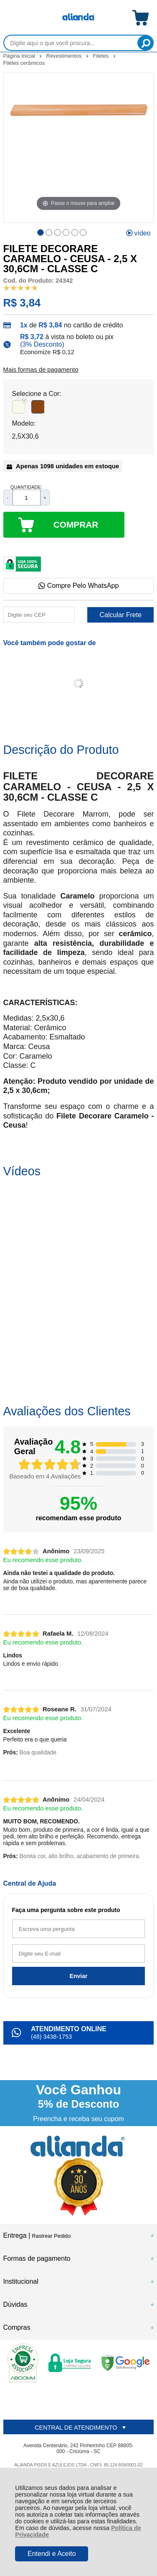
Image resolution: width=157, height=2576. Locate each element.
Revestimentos (64, 56)
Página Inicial (20, 56)
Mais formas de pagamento (40, 369)
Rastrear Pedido (51, 2236)
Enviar (79, 1976)
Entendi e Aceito (52, 2553)
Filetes (101, 56)
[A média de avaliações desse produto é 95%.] (20, 287)
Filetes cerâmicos (24, 63)
